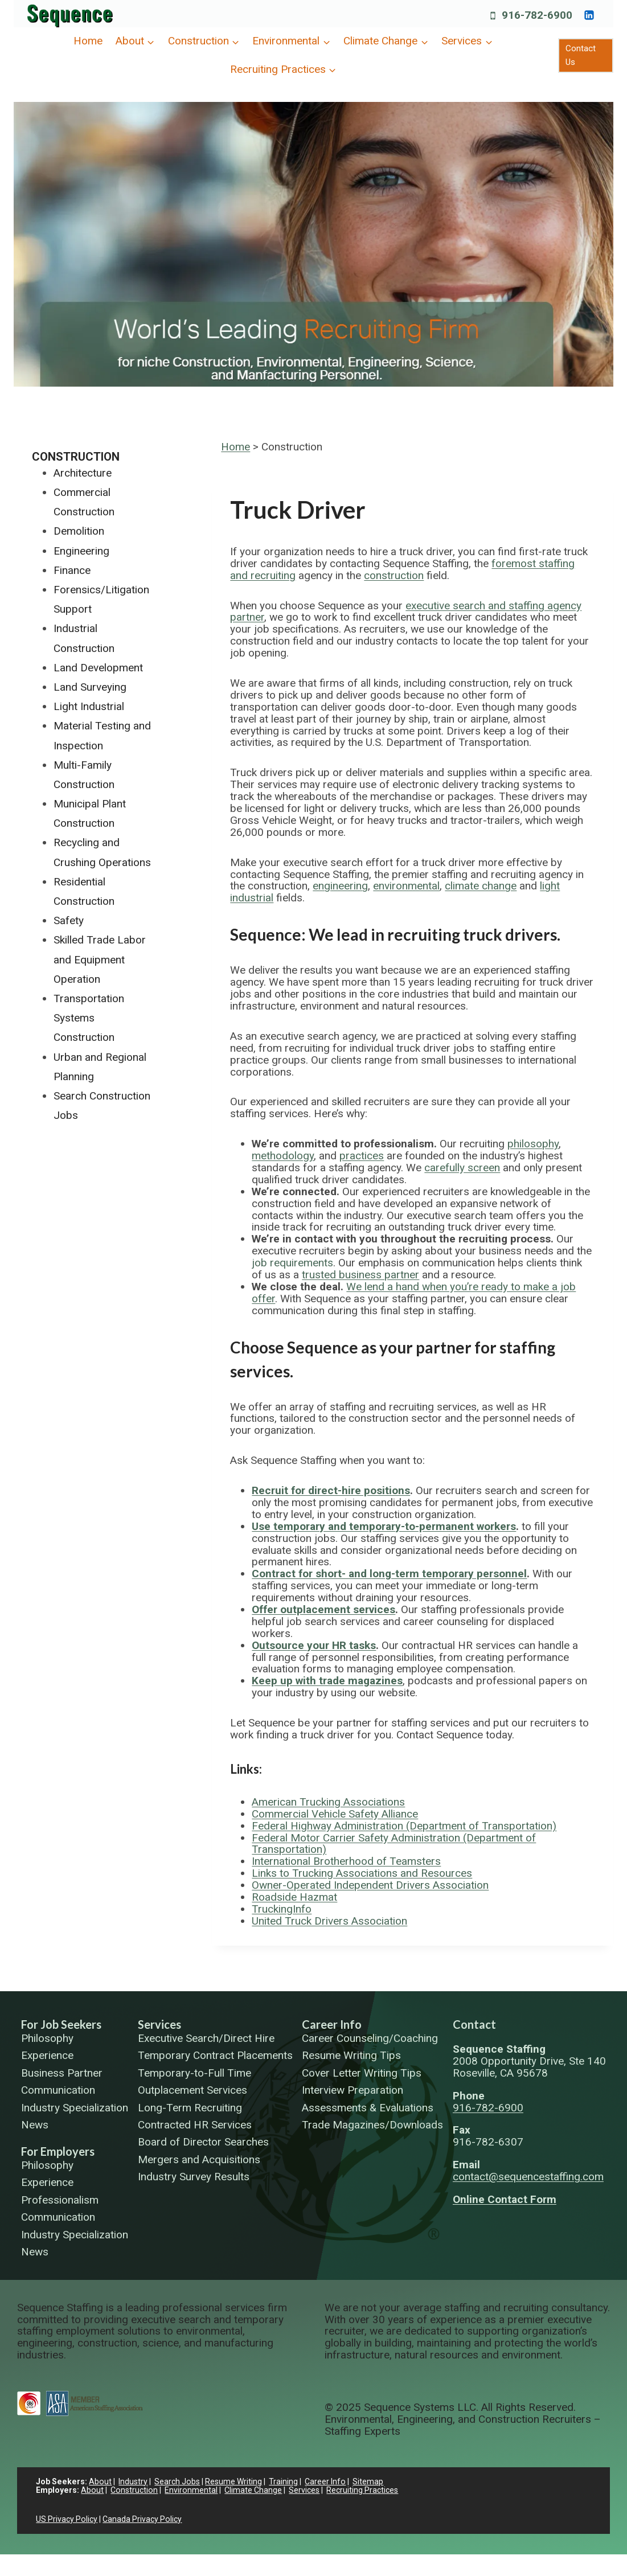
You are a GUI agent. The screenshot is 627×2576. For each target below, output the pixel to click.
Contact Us (580, 55)
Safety (69, 920)
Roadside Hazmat (294, 1897)
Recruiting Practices (362, 2490)
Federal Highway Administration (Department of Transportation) (404, 1825)
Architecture (83, 472)
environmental (406, 885)
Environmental (191, 2490)
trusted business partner (360, 1274)
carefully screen (462, 1167)
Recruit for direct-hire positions (331, 1490)
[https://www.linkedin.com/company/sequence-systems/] (589, 15)
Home (88, 40)
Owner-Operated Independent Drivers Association (370, 1885)
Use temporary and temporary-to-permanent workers (384, 1526)
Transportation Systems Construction (89, 1018)
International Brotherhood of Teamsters (346, 1861)
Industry (132, 2481)
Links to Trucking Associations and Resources (362, 1873)
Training (283, 2481)
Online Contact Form (504, 2199)
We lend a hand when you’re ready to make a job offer (414, 1292)
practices (361, 1155)
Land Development (98, 667)
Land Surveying (90, 687)
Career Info (332, 2024)
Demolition (79, 531)
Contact (474, 2024)
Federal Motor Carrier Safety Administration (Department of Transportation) (394, 1843)
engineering (340, 885)
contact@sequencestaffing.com (528, 2176)
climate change (481, 885)
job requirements (292, 1262)
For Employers (58, 2151)
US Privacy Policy (66, 2519)
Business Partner (62, 2073)
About (100, 2481)
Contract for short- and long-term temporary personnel (389, 1573)
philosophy (533, 1143)
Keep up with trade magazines (327, 1680)
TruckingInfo (282, 1908)
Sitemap (368, 2481)
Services (159, 2024)
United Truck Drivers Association (329, 1920)
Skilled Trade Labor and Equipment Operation (100, 959)
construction (394, 575)
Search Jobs (177, 2481)
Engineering (81, 550)
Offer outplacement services (323, 1609)
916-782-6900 (488, 2107)
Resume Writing (233, 2481)
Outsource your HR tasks (314, 1645)
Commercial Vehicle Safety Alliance (335, 1813)
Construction (76, 456)
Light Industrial (89, 706)
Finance (72, 570)
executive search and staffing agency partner (405, 611)
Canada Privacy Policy (142, 2519)
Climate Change (253, 2490)
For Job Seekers (61, 2024)
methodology (283, 1155)
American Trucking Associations (328, 1801)
